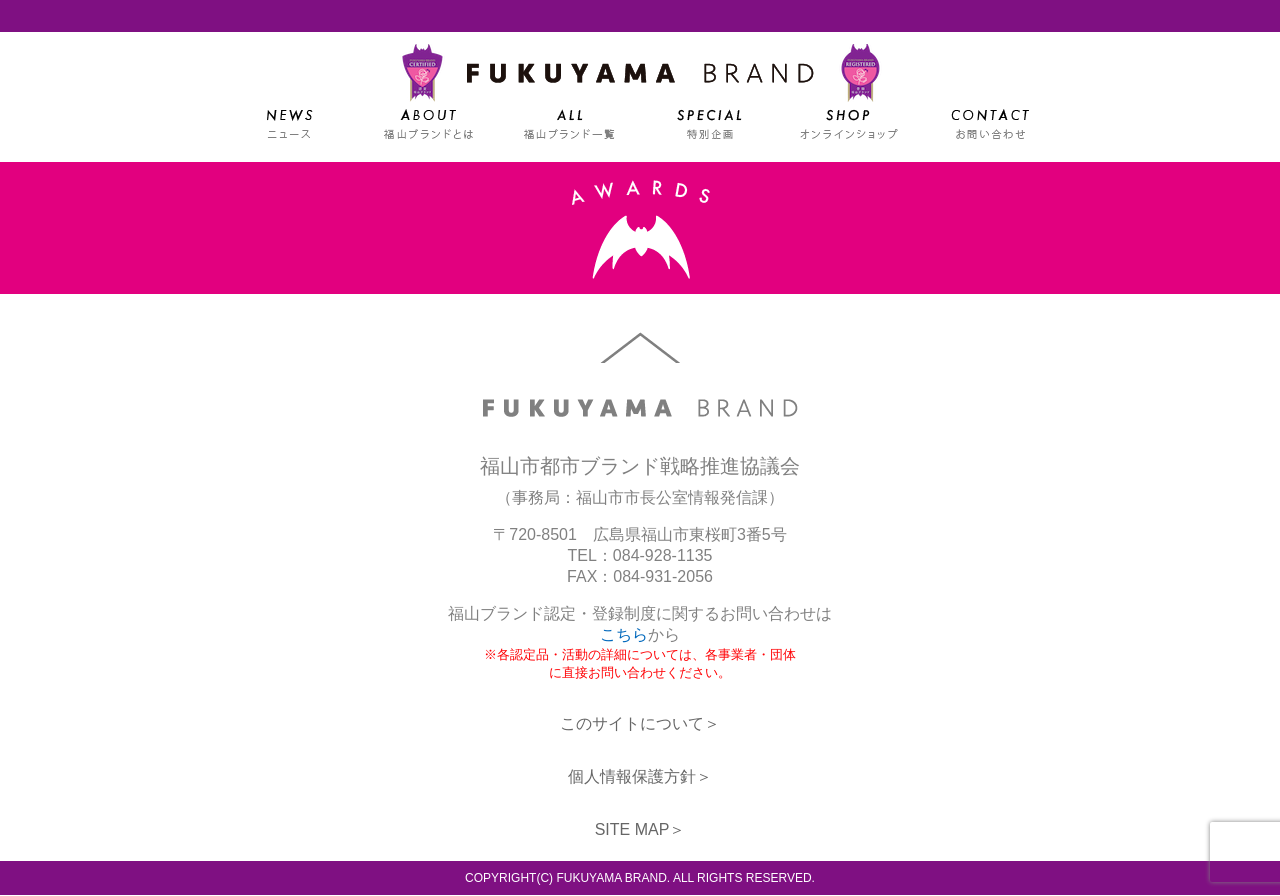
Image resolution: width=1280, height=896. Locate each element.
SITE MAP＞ (640, 830)
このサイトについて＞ (640, 724)
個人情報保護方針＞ (640, 777)
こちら (624, 635)
